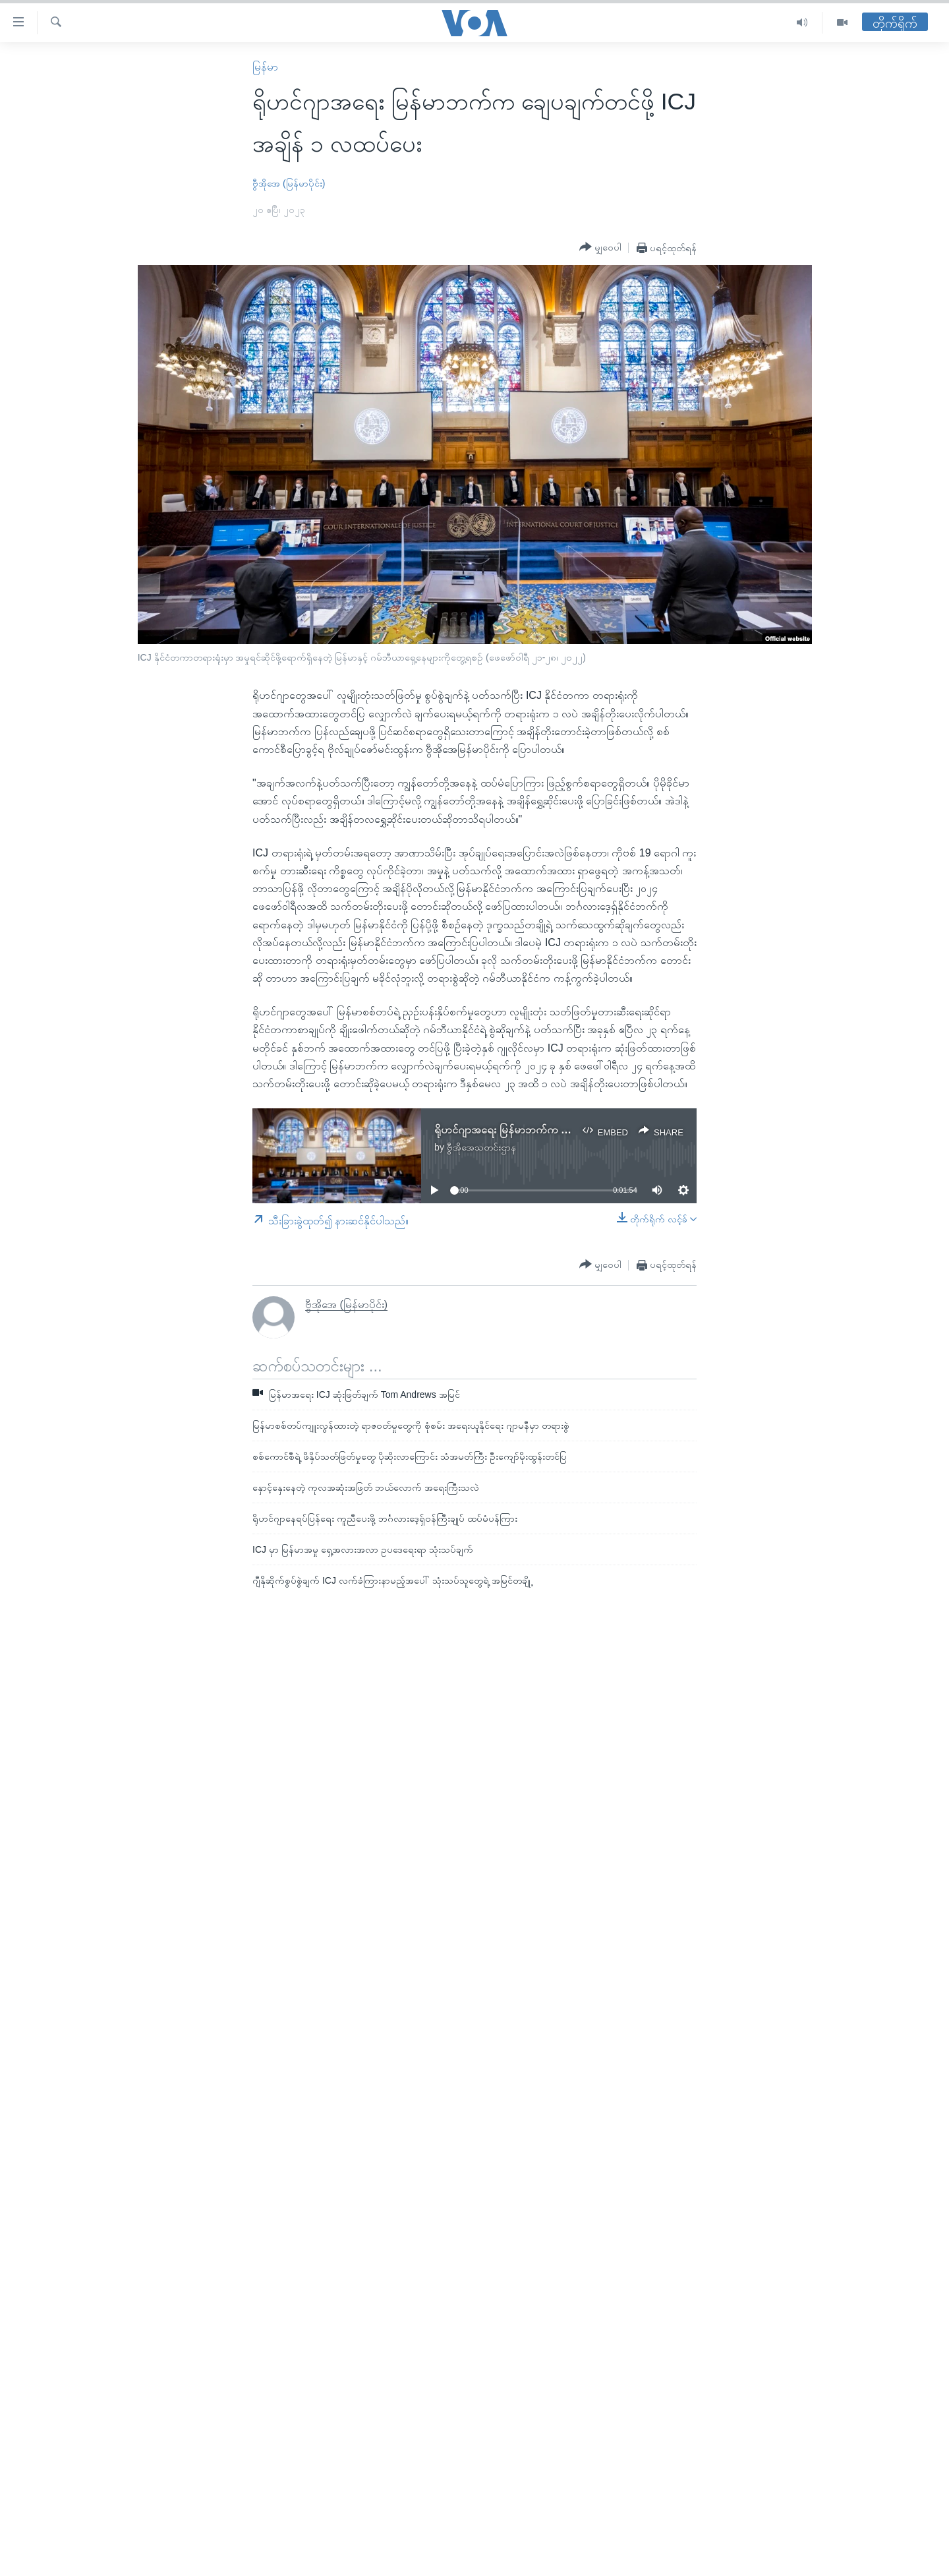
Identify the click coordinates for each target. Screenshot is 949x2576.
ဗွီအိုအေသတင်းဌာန (481, 1147)
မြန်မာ (265, 67)
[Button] (600, 247)
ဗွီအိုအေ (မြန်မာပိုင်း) (288, 183)
